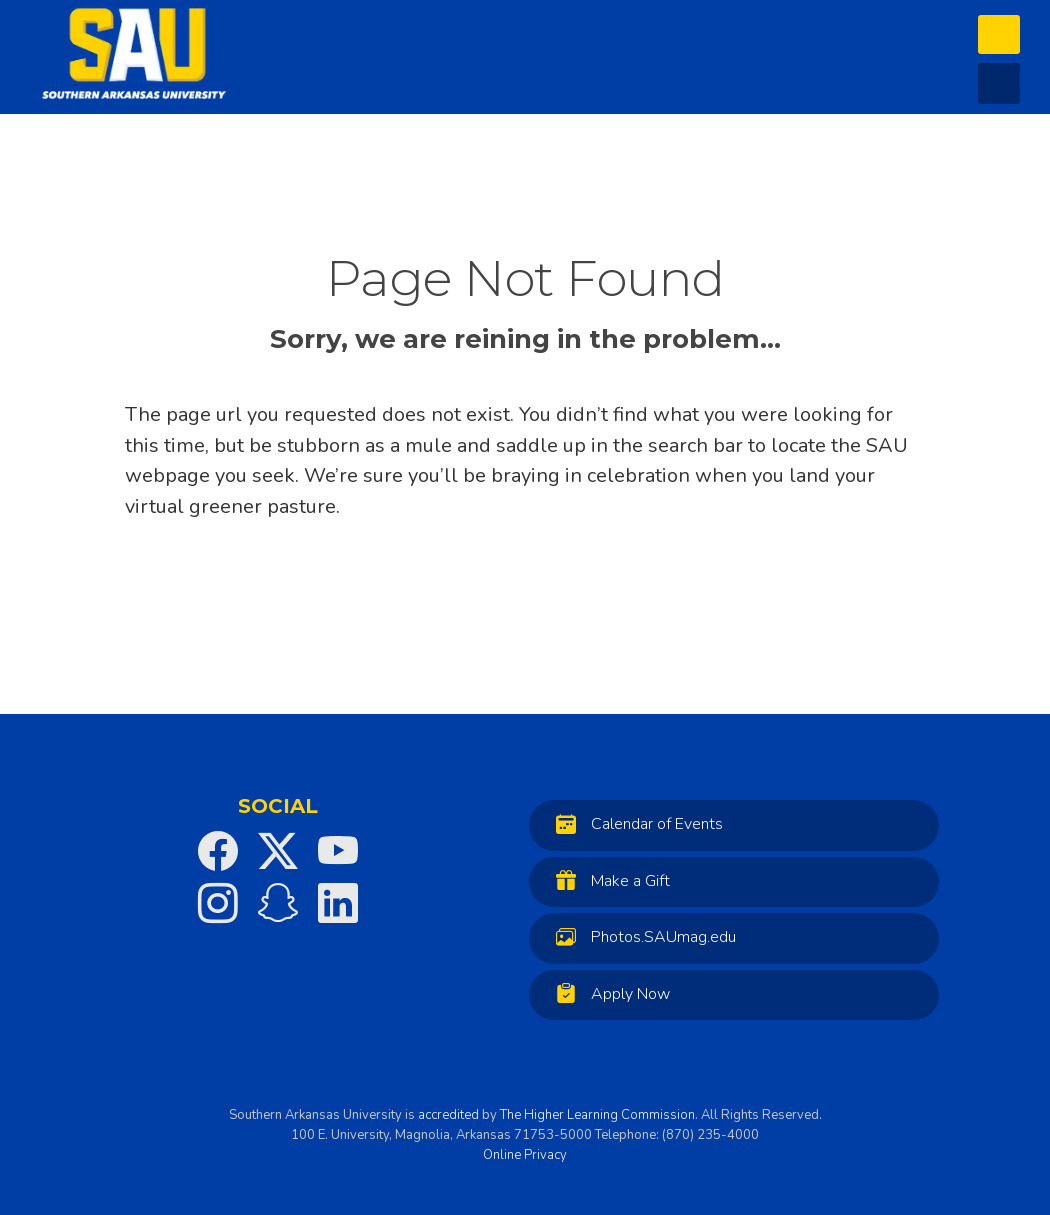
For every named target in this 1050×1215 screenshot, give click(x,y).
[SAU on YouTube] (338, 851)
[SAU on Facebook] (218, 851)
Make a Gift (608, 880)
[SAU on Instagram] (218, 903)
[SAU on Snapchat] (278, 903)
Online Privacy (525, 1155)
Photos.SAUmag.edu (641, 936)
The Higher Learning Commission (597, 1115)
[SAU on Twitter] (278, 851)
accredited (448, 1115)
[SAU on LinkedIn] (338, 903)
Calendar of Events (634, 823)
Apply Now (608, 993)
